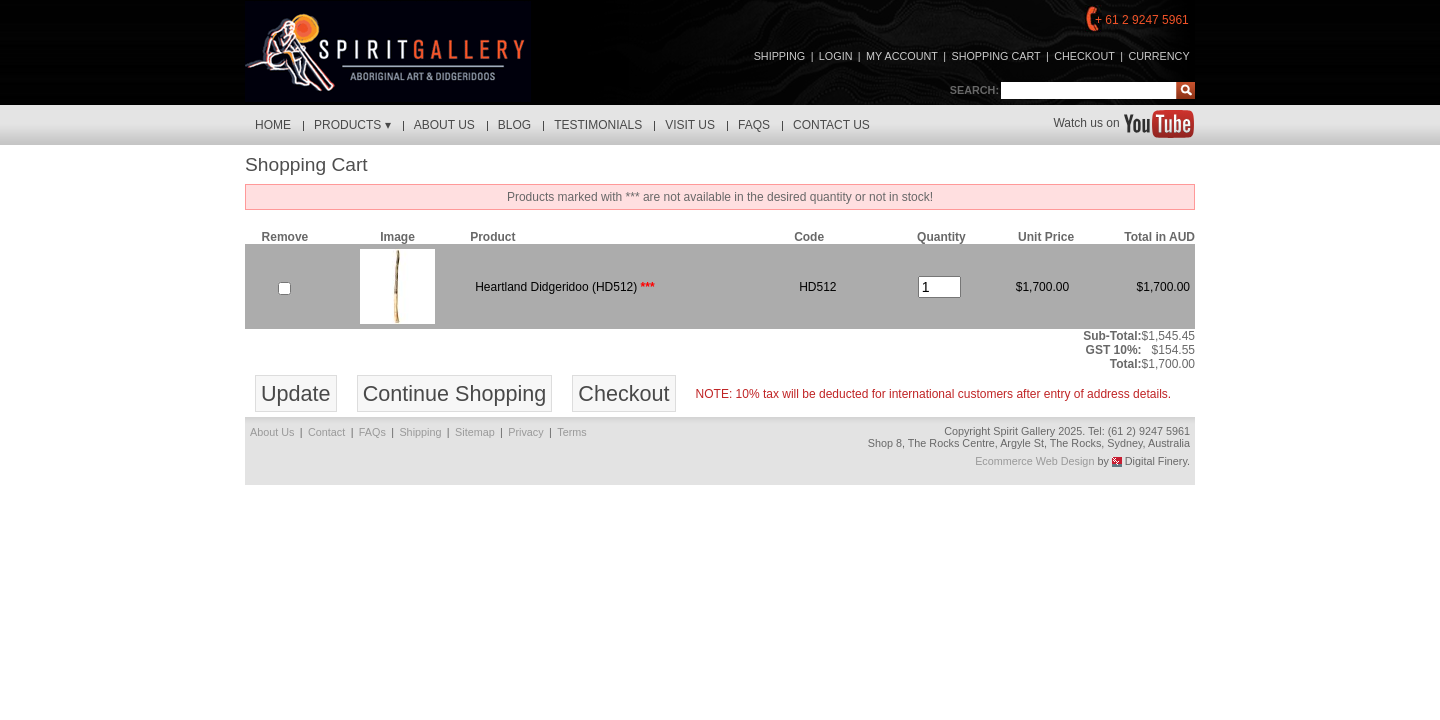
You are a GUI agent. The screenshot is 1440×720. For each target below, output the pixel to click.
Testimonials (598, 125)
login (836, 56)
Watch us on (1123, 123)
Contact (326, 432)
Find (1185, 90)
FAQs (754, 125)
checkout (1084, 56)
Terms (571, 432)
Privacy (525, 432)
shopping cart (995, 56)
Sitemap (475, 432)
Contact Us (831, 125)
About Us (444, 125)
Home (273, 125)
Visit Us (690, 125)
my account (902, 56)
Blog (514, 125)
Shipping (780, 56)
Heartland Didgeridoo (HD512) (556, 287)
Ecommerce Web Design (1034, 461)
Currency (1158, 56)
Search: (974, 90)
